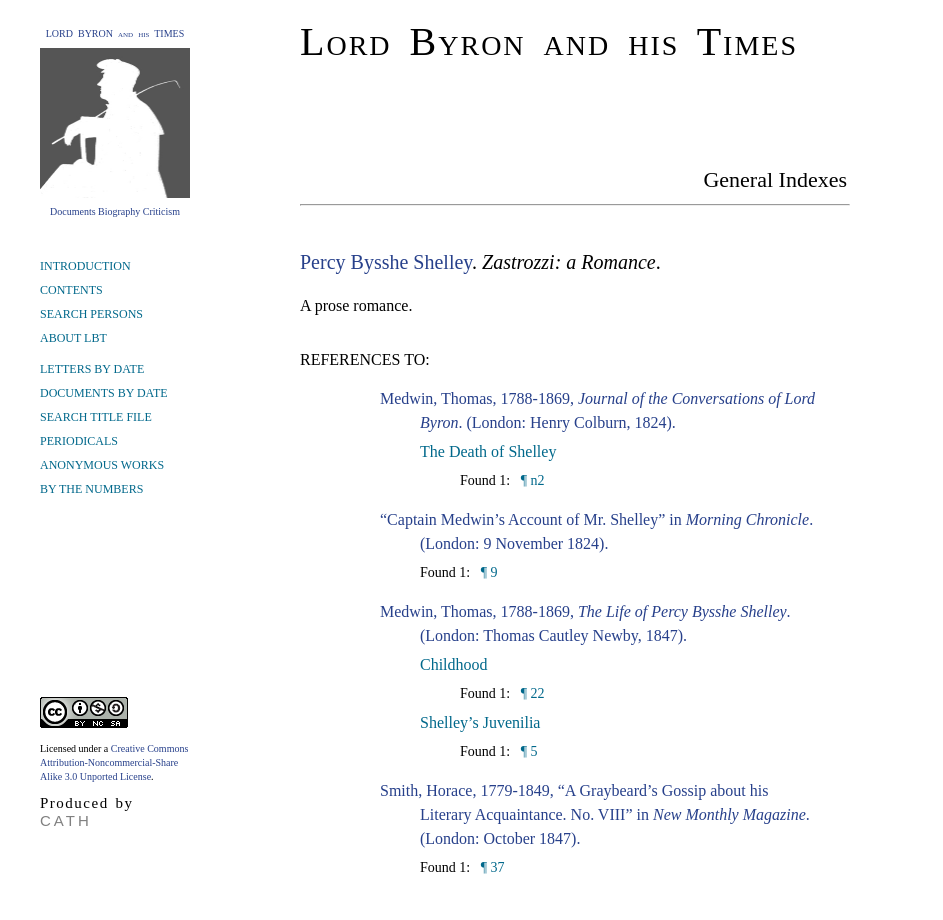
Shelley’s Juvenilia (480, 722)
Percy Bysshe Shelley (386, 262)
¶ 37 (490, 867)
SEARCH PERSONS (91, 314)
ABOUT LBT (73, 338)
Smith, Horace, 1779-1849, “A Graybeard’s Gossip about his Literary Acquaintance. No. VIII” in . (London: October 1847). (595, 814)
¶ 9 (487, 572)
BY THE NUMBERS (91, 489)
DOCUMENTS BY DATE (104, 393)
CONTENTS (71, 290)
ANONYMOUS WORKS (102, 465)
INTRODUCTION (85, 266)
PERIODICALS (79, 441)
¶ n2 (530, 480)
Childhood (454, 664)
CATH (66, 820)
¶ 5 (527, 751)
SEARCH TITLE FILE (96, 417)
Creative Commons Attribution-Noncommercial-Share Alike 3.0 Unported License (114, 762)
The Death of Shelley (488, 451)
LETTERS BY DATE (92, 369)
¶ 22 (530, 693)
